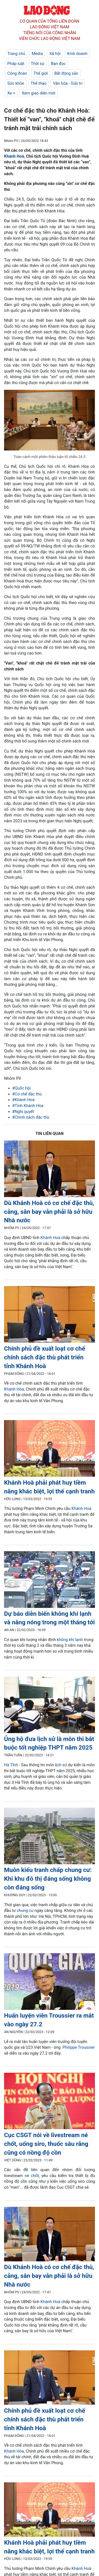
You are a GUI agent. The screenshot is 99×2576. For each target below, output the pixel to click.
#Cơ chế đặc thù (27, 1094)
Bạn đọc (58, 63)
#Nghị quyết (23, 1111)
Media (37, 53)
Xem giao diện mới (38, 93)
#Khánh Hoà (23, 1099)
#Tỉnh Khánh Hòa (27, 1105)
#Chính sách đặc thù (30, 1117)
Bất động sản (66, 73)
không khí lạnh (70, 1639)
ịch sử (61, 1764)
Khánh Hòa (14, 1389)
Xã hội (55, 53)
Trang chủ (16, 53)
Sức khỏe (15, 83)
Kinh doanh (77, 53)
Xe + (11, 93)
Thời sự (37, 63)
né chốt (32, 2175)
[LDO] (49, 1169)
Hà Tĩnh (11, 1764)
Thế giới (40, 73)
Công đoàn (17, 73)
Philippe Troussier (78, 2047)
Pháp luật (15, 63)
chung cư (25, 1910)
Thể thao (38, 83)
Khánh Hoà (14, 156)
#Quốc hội (21, 1088)
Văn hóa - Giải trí (67, 83)
